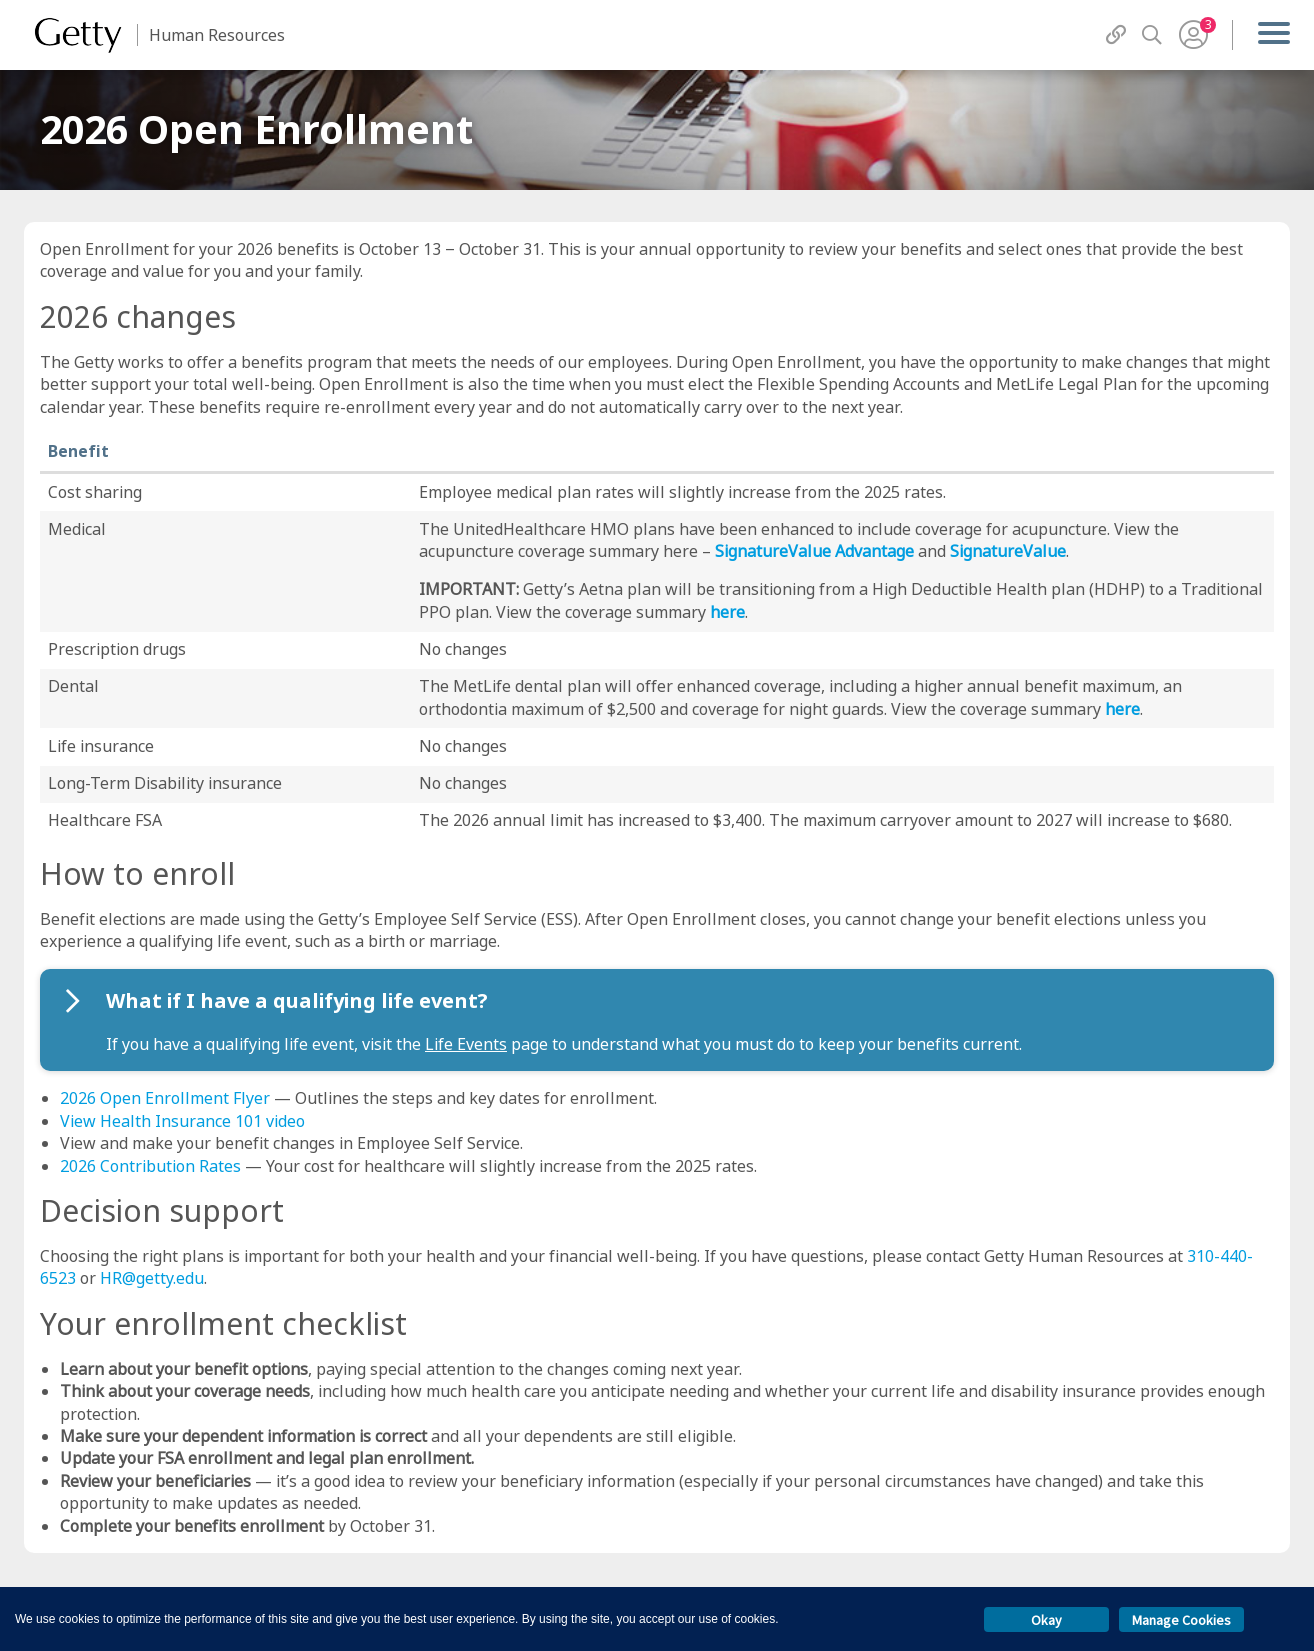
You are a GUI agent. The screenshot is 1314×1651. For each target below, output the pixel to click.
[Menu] (1273, 35)
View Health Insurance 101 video (182, 1121)
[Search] (1152, 35)
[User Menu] (1193, 35)
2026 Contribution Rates (150, 1166)
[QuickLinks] (1116, 35)
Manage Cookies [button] (1181, 1620)
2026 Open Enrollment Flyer (165, 1098)
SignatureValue (1008, 551)
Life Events (466, 1044)
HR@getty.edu (152, 1278)
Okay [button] (1046, 1620)
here (727, 612)
